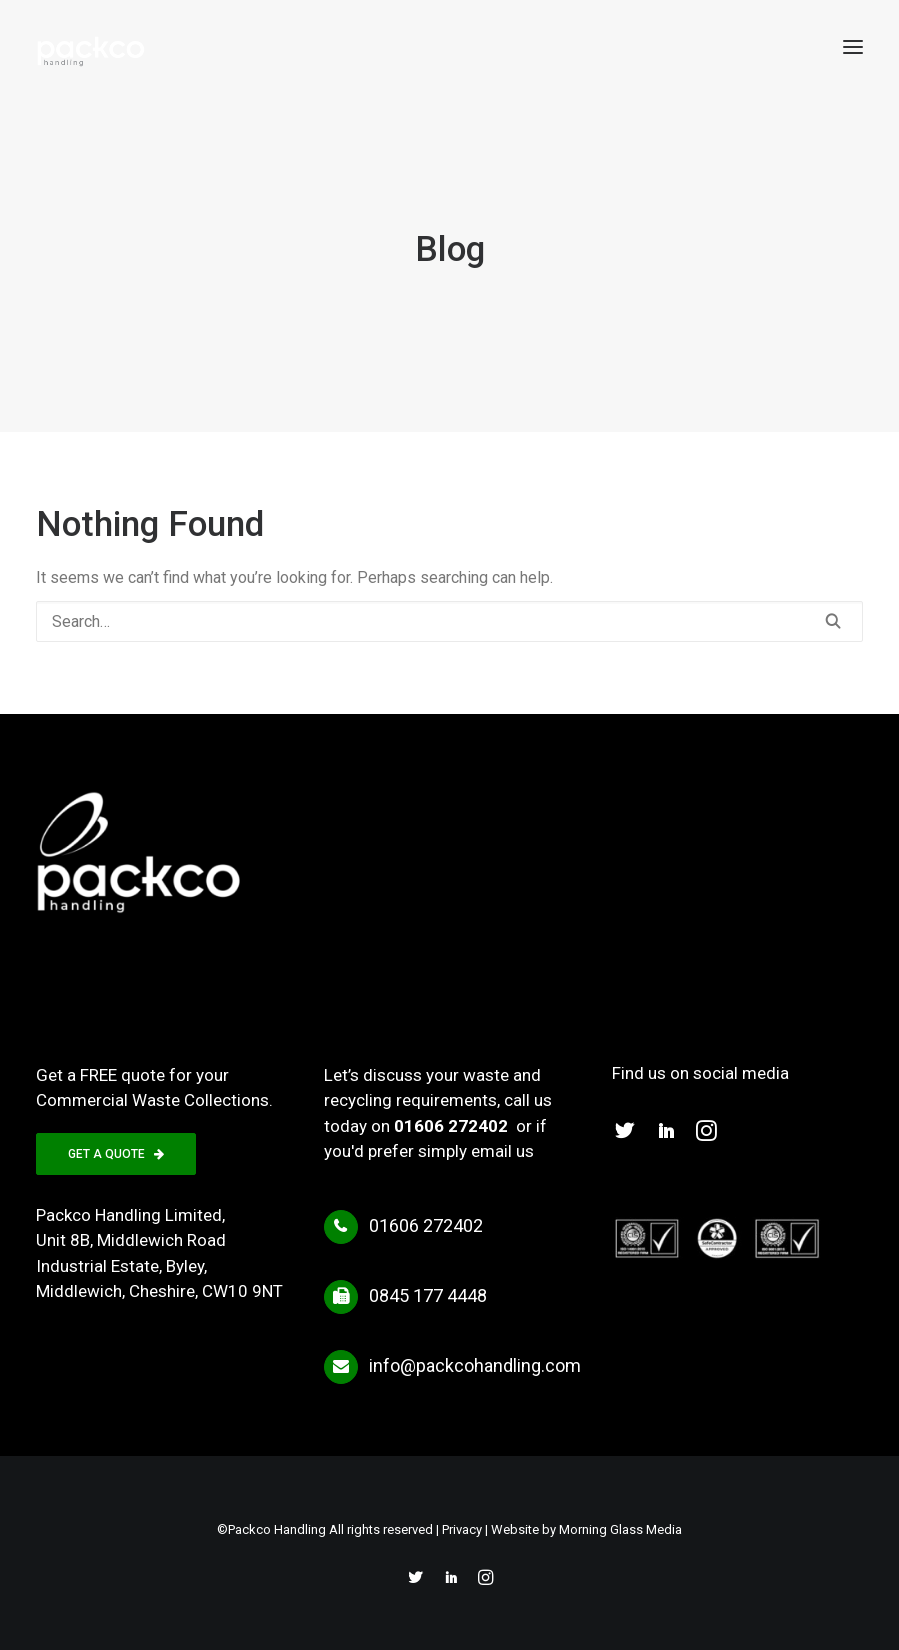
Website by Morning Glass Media (586, 1529)
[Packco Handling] (91, 47)
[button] (853, 47)
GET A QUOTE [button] (116, 1154)
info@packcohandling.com (475, 1365)
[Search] (449, 621)
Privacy (462, 1529)
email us (502, 1151)
